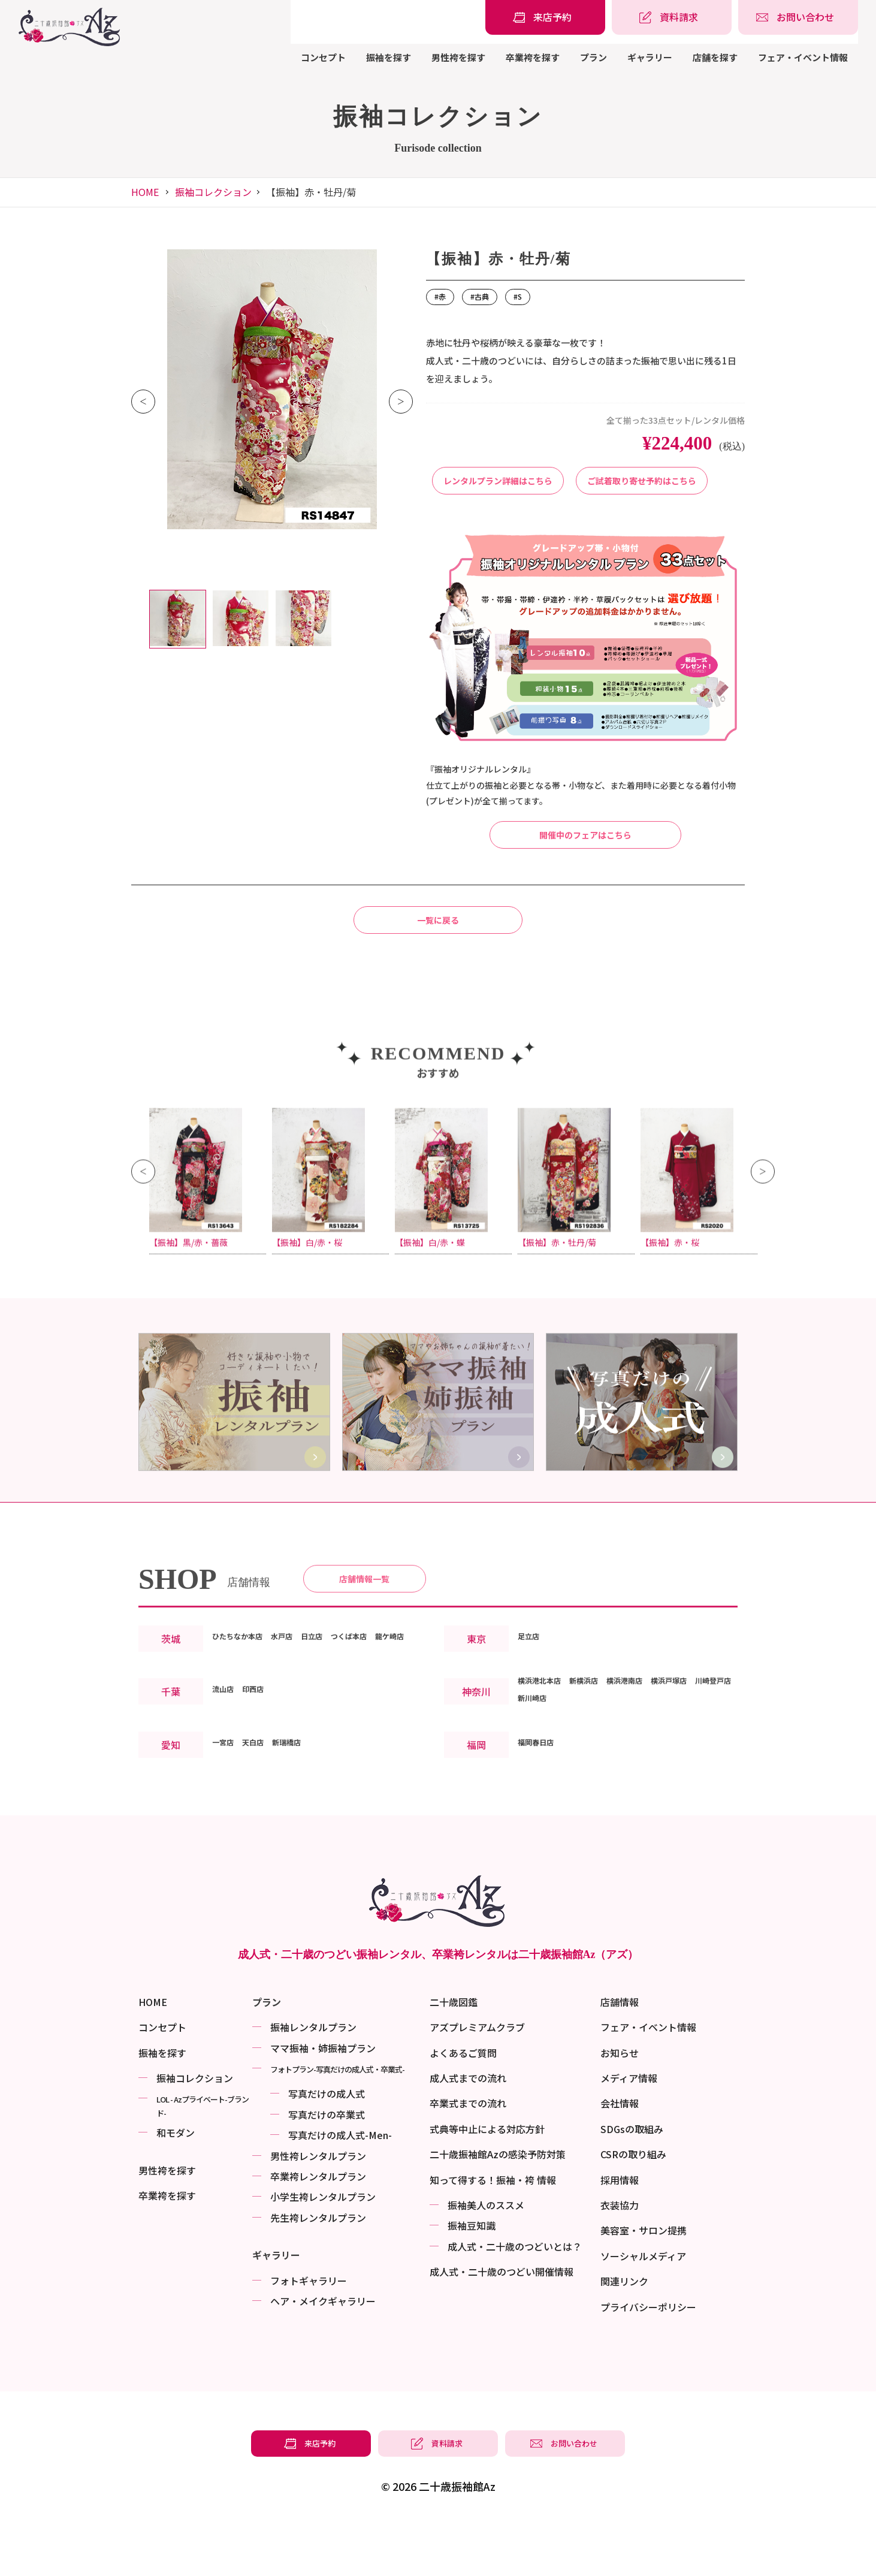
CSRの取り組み (633, 2207)
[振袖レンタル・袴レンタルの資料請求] (672, 17)
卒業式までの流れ (468, 2156)
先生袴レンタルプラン (318, 2271)
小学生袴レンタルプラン (323, 2250)
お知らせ (619, 2106)
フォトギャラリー (308, 2334)
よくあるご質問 (463, 2106)
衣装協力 (619, 2258)
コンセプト (323, 57)
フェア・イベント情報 (803, 57)
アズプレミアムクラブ (477, 2080)
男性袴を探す (458, 57)
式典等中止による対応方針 (487, 2182)
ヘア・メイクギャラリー (323, 2354)
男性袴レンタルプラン (318, 2209)
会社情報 (619, 2156)
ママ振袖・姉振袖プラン (323, 2101)
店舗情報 (619, 2055)
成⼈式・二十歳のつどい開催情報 (501, 2325)
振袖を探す (388, 57)
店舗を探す (715, 57)
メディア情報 (628, 2131)
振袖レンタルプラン (313, 2080)
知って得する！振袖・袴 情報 (493, 2233)
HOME (145, 192)
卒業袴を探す (533, 57)
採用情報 (619, 2233)
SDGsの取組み (631, 2182)
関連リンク (624, 2334)
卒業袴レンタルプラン (318, 2229)
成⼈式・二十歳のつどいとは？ (515, 2300)
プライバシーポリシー (648, 2360)
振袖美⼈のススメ (486, 2258)
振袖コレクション (213, 192)
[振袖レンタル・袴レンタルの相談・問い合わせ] (798, 17)
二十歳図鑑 (454, 2055)
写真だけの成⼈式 (326, 2147)
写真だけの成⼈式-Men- (340, 2188)
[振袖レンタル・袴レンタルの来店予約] (545, 17)
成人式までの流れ (468, 2131)
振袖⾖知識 (472, 2279)
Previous (143, 402)
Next (401, 402)
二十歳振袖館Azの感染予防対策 (498, 2207)
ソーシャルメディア (643, 2309)
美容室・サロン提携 (643, 2283)
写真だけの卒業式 (326, 2168)
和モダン (175, 2186)
